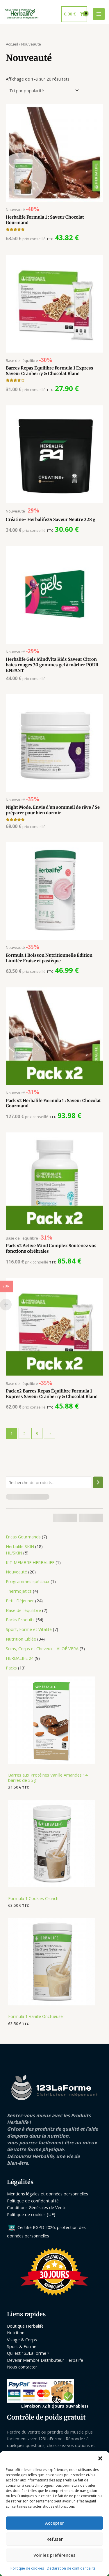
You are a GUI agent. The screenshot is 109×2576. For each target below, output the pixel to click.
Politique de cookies (27, 2568)
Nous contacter (22, 2367)
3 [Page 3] (37, 1433)
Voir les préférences (54, 2555)
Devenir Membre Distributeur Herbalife (45, 2360)
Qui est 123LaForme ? (28, 2353)
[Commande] (43, 91)
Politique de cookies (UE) (31, 2214)
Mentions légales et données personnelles (47, 2194)
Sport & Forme (21, 2346)
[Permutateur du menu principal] (99, 14)
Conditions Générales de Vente (37, 2207)
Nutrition (15, 2333)
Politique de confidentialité (33, 2201)
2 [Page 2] (24, 1433)
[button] (100, 2458)
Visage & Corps (22, 2340)
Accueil (12, 44)
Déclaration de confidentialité (71, 2568)
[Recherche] (98, 1482)
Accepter (54, 2523)
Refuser (55, 2539)
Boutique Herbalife (25, 2326)
